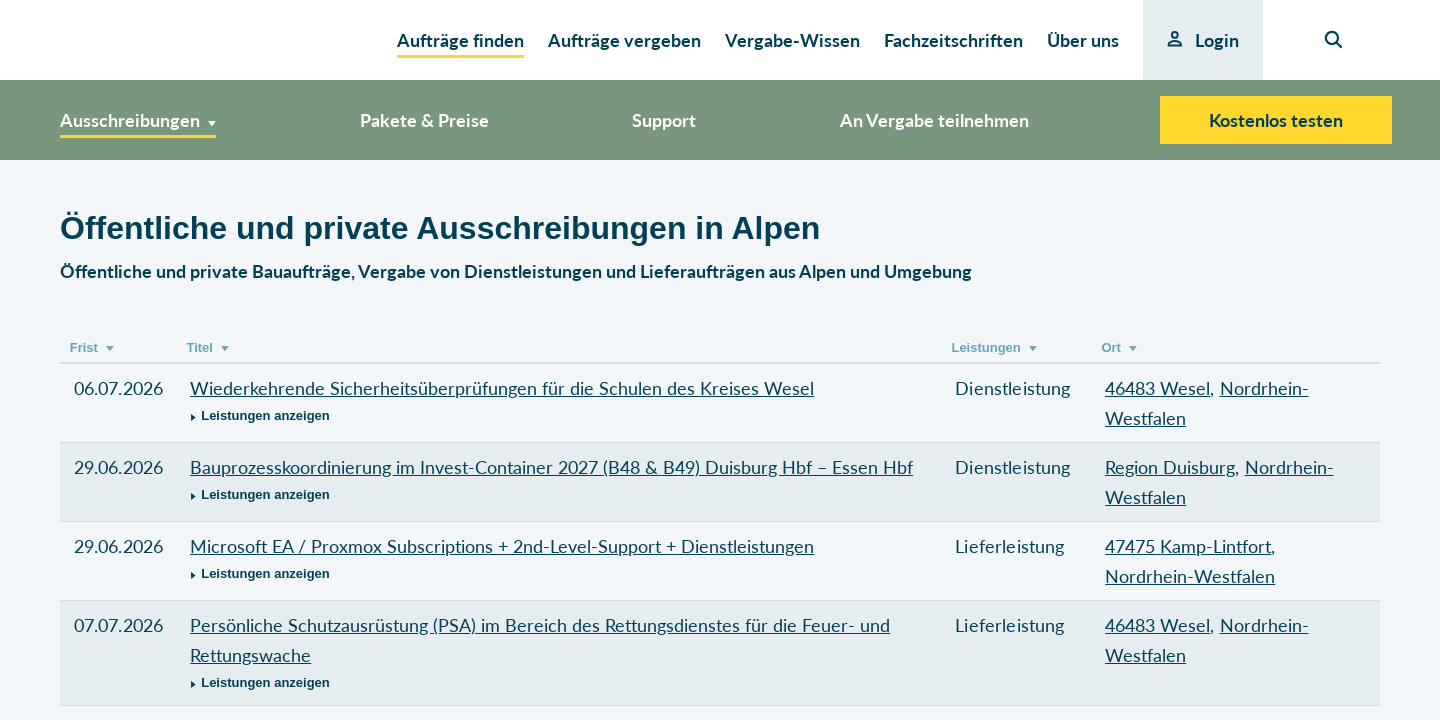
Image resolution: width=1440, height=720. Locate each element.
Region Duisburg (1170, 467)
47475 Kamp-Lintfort (1188, 546)
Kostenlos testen (1276, 120)
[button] (559, 416)
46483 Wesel (1157, 388)
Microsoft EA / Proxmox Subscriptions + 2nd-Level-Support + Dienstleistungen (502, 546)
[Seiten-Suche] (1333, 40)
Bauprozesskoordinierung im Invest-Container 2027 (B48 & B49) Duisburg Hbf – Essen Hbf (551, 467)
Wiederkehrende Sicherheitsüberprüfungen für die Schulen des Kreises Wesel (502, 388)
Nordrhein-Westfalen (1190, 576)
